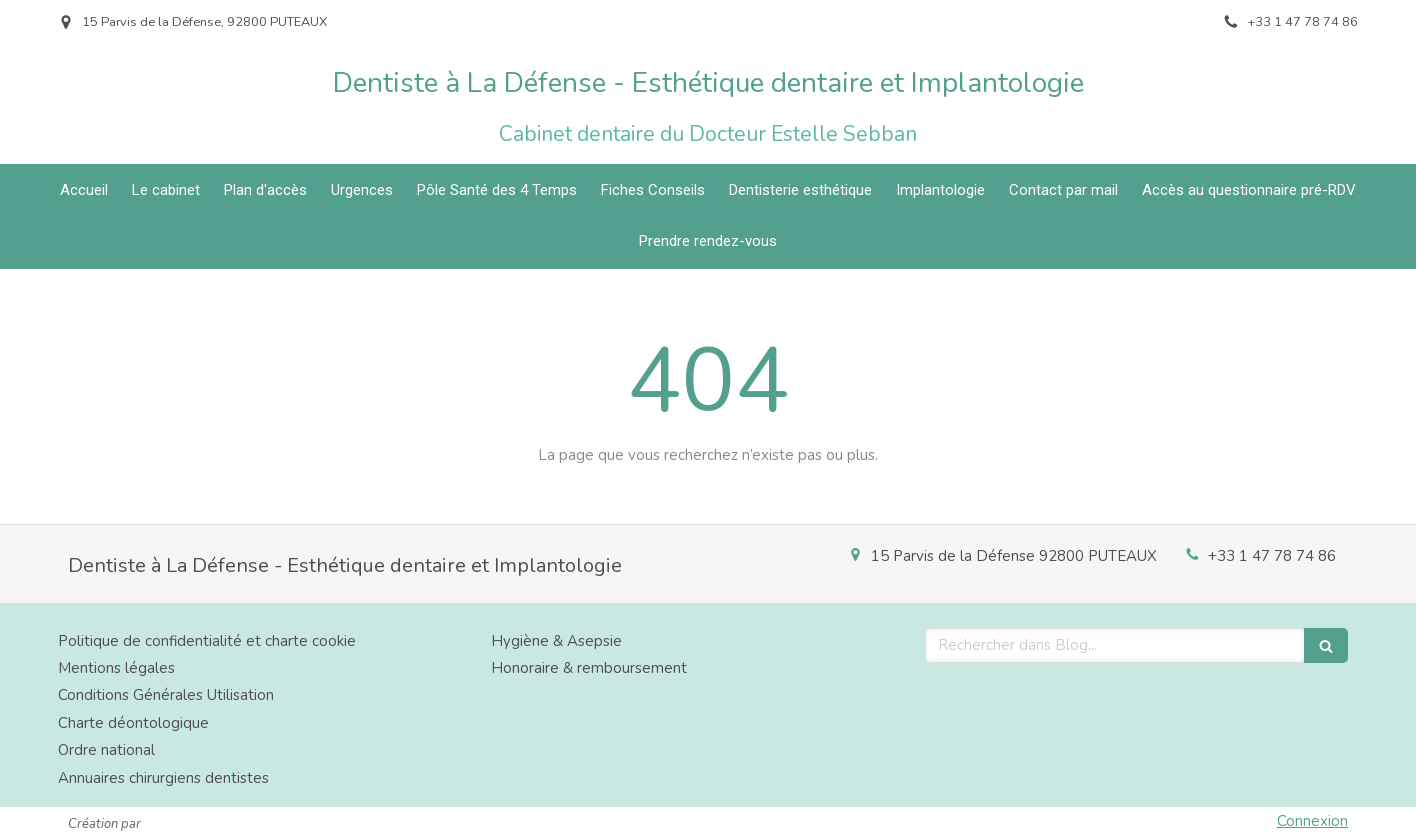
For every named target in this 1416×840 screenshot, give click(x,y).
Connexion (1312, 821)
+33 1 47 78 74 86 (1272, 556)
